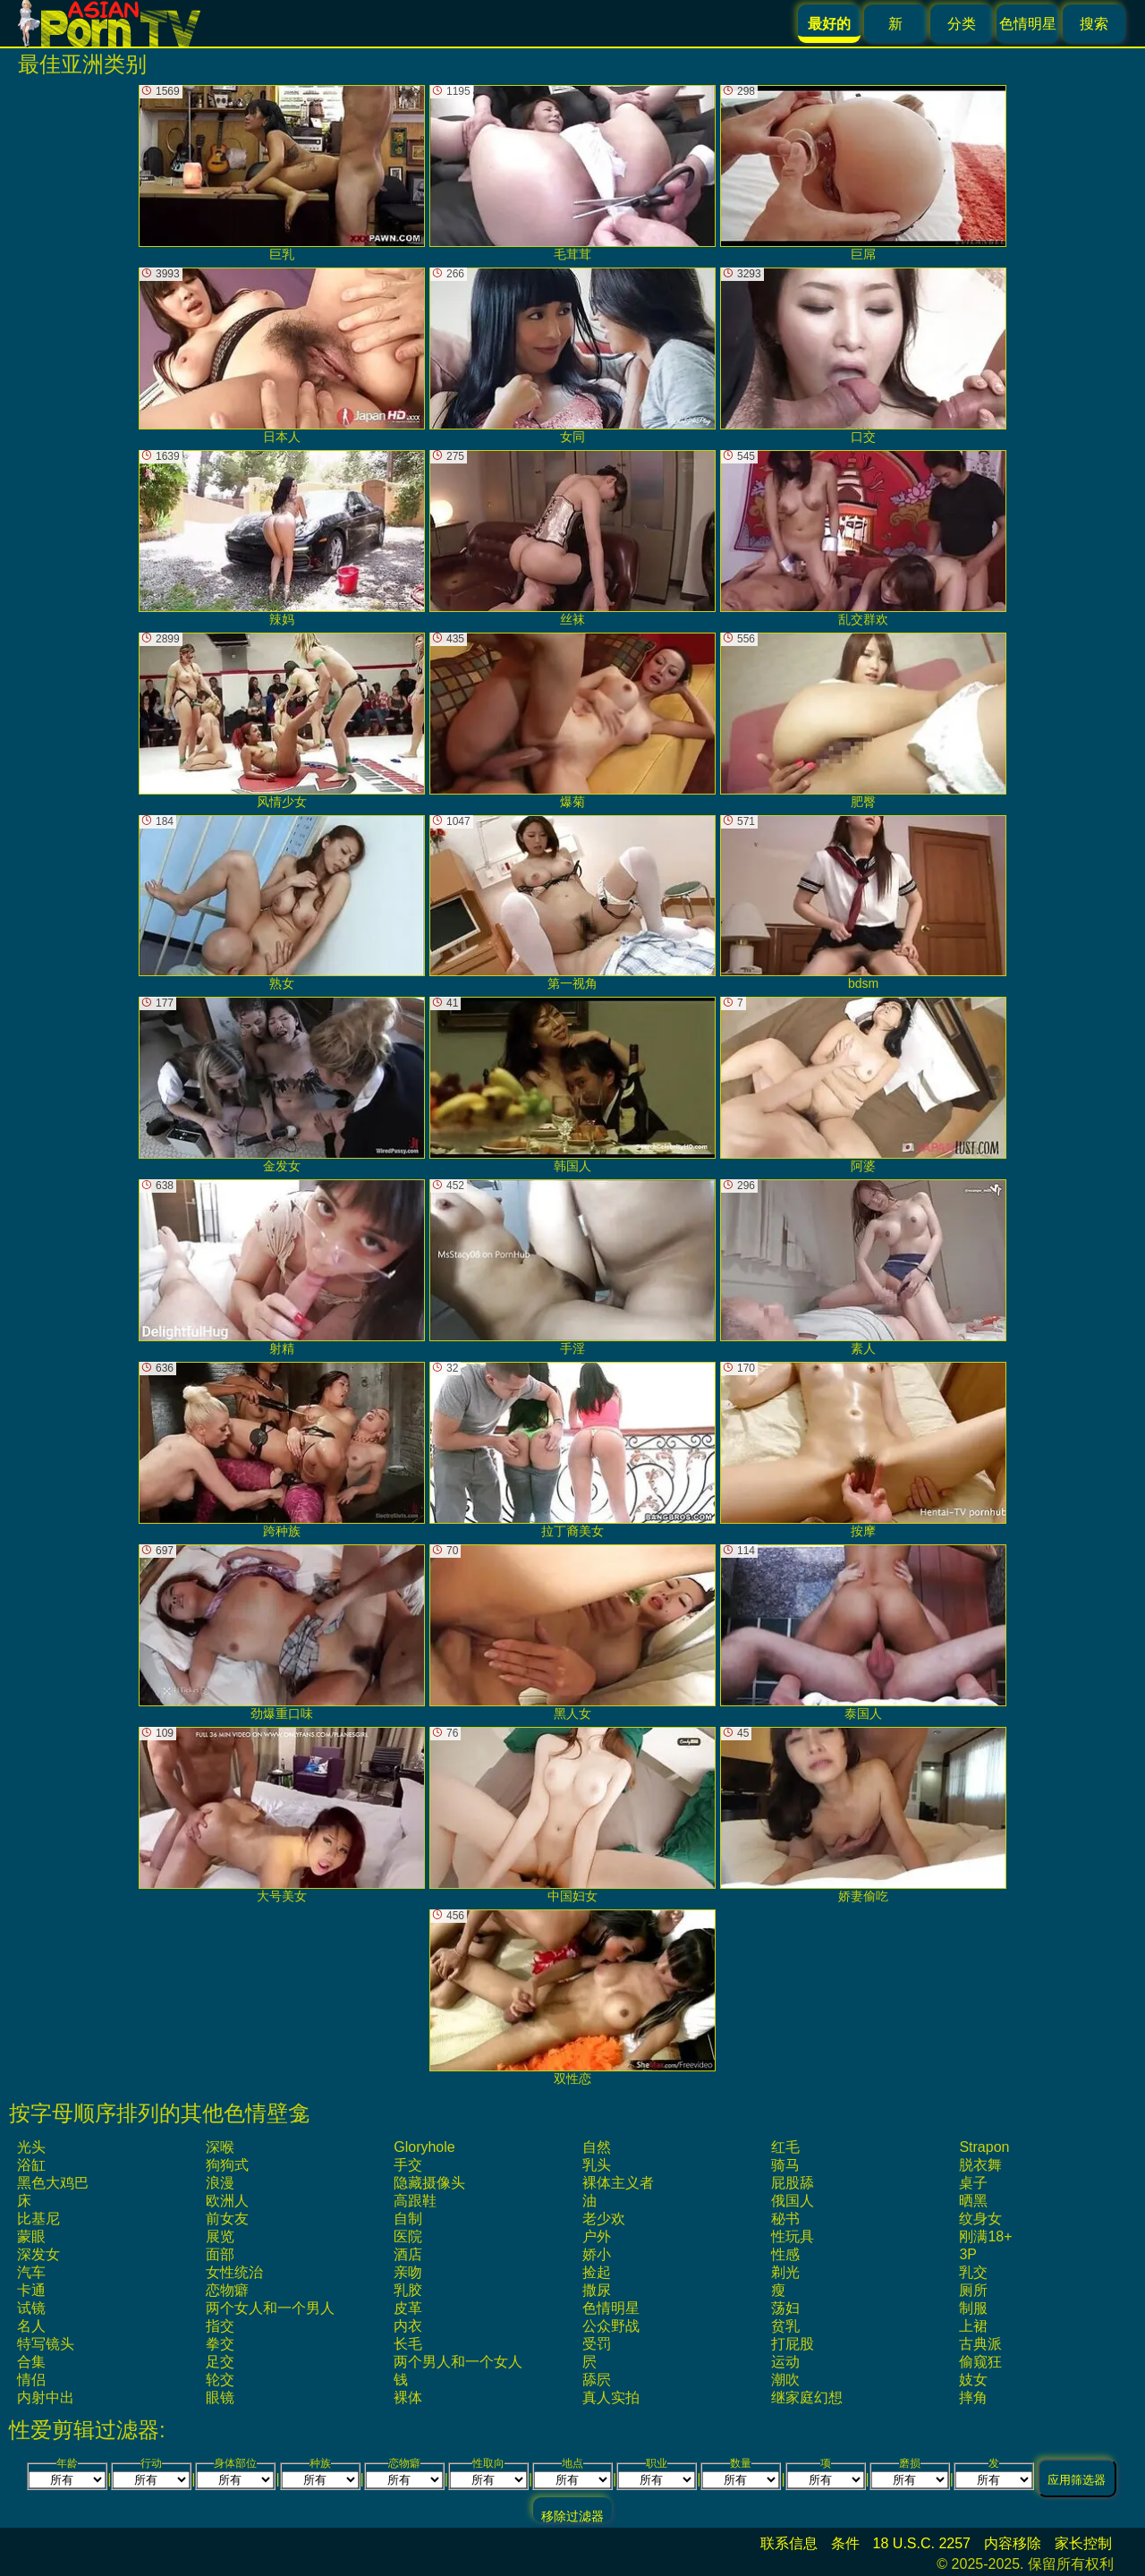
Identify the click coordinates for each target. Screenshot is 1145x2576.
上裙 (973, 2326)
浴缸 (31, 2164)
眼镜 (220, 2397)
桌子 (973, 2182)
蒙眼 (31, 2236)
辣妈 (282, 538)
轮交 (220, 2379)
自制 (408, 2218)
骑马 (785, 2164)
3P (968, 2254)
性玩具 (792, 2236)
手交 (408, 2164)
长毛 (408, 2343)
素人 (863, 1267)
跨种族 (282, 1450)
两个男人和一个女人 (458, 2361)
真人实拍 (611, 2397)
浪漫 (220, 2182)
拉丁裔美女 (572, 1450)
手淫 (572, 1267)
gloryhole (424, 2147)
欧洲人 (227, 2200)
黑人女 (572, 1632)
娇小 (596, 2254)
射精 (282, 1267)
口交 (863, 356)
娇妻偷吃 (863, 1815)
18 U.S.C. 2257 (922, 2543)
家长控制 (1083, 2543)
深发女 (38, 2254)
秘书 (785, 2218)
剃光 (785, 2272)
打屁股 (792, 2343)
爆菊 (572, 721)
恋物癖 (227, 2290)
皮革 (408, 2308)
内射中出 (45, 2397)
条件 (845, 2543)
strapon (984, 2147)
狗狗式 (227, 2164)
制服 (973, 2308)
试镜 (31, 2308)
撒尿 (596, 2290)
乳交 (973, 2272)
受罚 (596, 2343)
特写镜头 (45, 2343)
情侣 (31, 2379)
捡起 (596, 2272)
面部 (220, 2254)
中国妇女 (572, 1815)
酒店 (408, 2254)
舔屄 (596, 2379)
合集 (31, 2361)
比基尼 (38, 2218)
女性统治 (234, 2272)
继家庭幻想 (807, 2397)
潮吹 (785, 2379)
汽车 (31, 2272)
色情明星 (1027, 23)
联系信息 (789, 2543)
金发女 (282, 1085)
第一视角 (572, 903)
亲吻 (408, 2272)
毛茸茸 (572, 173)
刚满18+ (985, 2236)
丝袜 (572, 538)
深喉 (220, 2147)
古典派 (980, 2343)
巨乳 (282, 173)
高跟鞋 (415, 2200)
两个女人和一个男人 (270, 2308)
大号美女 (282, 1815)
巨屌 (863, 173)
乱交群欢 (863, 538)
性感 (785, 2254)
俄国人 (792, 2200)
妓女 (973, 2379)
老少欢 (603, 2218)
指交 (220, 2326)
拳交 (220, 2343)
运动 (785, 2361)
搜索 (1094, 23)
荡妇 (785, 2308)
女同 (572, 356)
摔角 (973, 2397)
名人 (31, 2326)
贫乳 (785, 2326)
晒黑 (973, 2200)
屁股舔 (792, 2182)
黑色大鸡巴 (53, 2182)
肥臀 (863, 721)
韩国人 (572, 1085)
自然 (596, 2147)
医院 (408, 2236)
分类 (961, 23)
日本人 (282, 356)
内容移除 (1012, 2543)
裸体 (408, 2397)
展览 (220, 2236)
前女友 (227, 2218)
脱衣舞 (980, 2164)
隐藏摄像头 (429, 2182)
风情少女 (282, 721)
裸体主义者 (618, 2182)
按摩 (863, 1450)
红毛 (785, 2147)
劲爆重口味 (282, 1632)
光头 (31, 2147)
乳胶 (408, 2290)
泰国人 (863, 1632)
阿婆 (863, 1085)
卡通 (31, 2290)
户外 (596, 2236)
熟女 (282, 903)
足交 (220, 2361)
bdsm (863, 903)
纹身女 (980, 2218)
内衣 (408, 2326)
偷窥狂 (980, 2361)
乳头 (596, 2164)
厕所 (973, 2290)
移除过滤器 (572, 2515)
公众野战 (611, 2326)
